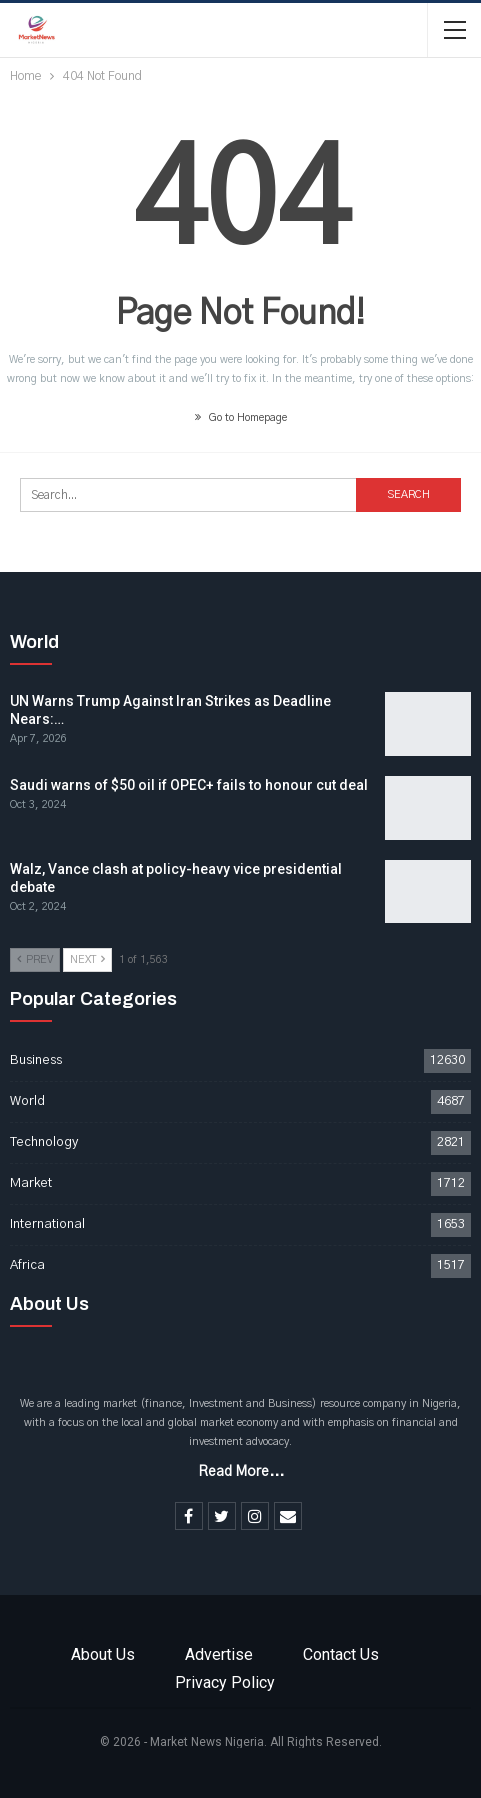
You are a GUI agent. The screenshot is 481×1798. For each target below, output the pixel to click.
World (27, 1101)
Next (87, 959)
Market (31, 1183)
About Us (103, 1654)
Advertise (219, 1654)
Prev (35, 959)
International (47, 1224)
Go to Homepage (241, 417)
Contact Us (341, 1654)
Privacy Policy (225, 1682)
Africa (27, 1265)
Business (36, 1060)
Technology (44, 1142)
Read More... (241, 1472)
